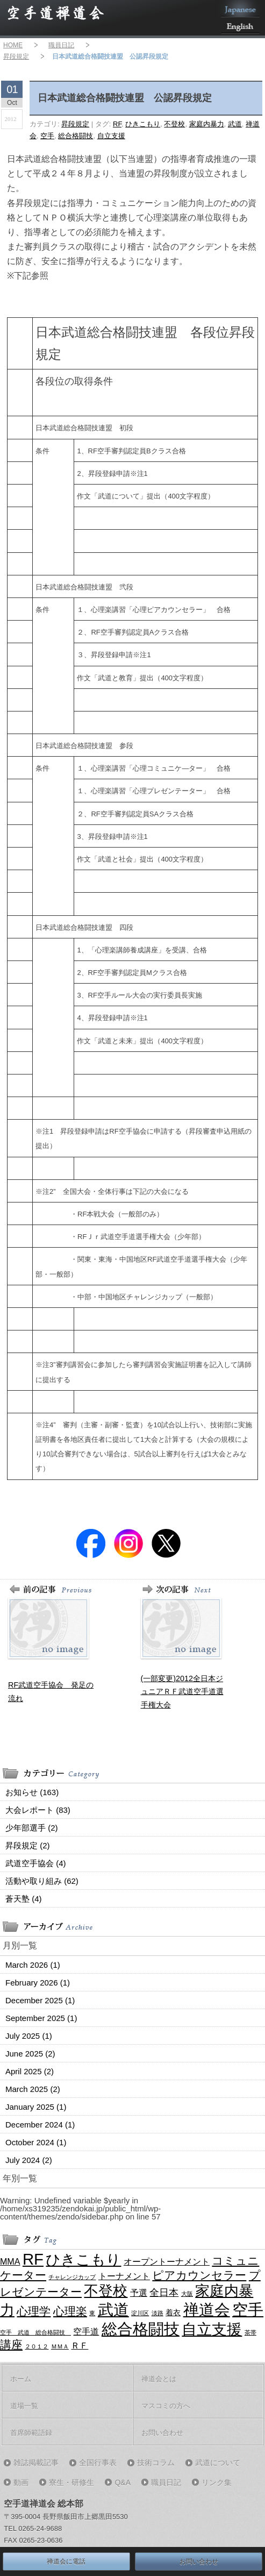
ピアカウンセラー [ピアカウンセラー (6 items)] (199, 2275)
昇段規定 (16, 56)
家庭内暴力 (206, 124)
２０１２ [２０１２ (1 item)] (36, 2346)
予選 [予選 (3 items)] (138, 2292)
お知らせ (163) (32, 1792)
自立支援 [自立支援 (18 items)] (212, 2329)
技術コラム (156, 2462)
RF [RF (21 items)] (33, 2259)
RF (117, 124)
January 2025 (35, 2106)
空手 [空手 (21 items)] (247, 2309)
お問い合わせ (162, 2433)
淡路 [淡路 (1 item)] (157, 2313)
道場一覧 (24, 2406)
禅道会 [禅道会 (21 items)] (206, 2309)
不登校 (174, 124)
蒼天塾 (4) (23, 1898)
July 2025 (28, 2035)
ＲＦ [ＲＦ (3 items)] (79, 2345)
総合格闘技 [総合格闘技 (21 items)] (141, 2329)
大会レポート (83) (37, 1809)
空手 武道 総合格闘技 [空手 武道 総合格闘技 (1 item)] (35, 2332)
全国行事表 (98, 2462)
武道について (217, 2462)
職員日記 (61, 45)
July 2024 (28, 2160)
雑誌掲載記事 (36, 2462)
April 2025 (29, 2071)
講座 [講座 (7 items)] (11, 2344)
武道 (235, 124)
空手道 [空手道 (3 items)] (86, 2331)
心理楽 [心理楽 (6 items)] (70, 2311)
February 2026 (37, 1982)
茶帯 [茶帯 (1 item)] (250, 2332)
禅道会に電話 (66, 2561)
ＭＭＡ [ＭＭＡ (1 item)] (60, 2346)
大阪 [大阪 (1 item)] (187, 2293)
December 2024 (40, 2124)
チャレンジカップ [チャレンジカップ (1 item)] (72, 2277)
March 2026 (32, 1964)
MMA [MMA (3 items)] (10, 2261)
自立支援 (111, 136)
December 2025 (40, 2000)
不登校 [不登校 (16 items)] (105, 2290)
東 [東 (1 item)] (92, 2313)
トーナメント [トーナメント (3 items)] (124, 2276)
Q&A (122, 2482)
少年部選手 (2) (31, 1827)
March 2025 (32, 2089)
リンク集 (217, 2482)
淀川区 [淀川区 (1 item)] (140, 2313)
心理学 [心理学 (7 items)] (34, 2311)
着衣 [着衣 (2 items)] (173, 2312)
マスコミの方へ (165, 2406)
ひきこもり (142, 124)
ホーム (20, 2379)
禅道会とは (158, 2379)
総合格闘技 (75, 136)
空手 (47, 136)
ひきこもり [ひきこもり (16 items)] (83, 2259)
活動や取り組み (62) (41, 1880)
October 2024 (35, 2142)
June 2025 (30, 2053)
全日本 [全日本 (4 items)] (163, 2292)
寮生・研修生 (71, 2482)
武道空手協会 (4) (35, 1863)
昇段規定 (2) (27, 1845)
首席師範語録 (31, 2433)
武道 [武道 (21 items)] (113, 2309)
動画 (20, 2482)
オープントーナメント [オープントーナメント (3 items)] (167, 2261)
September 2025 (41, 2018)
